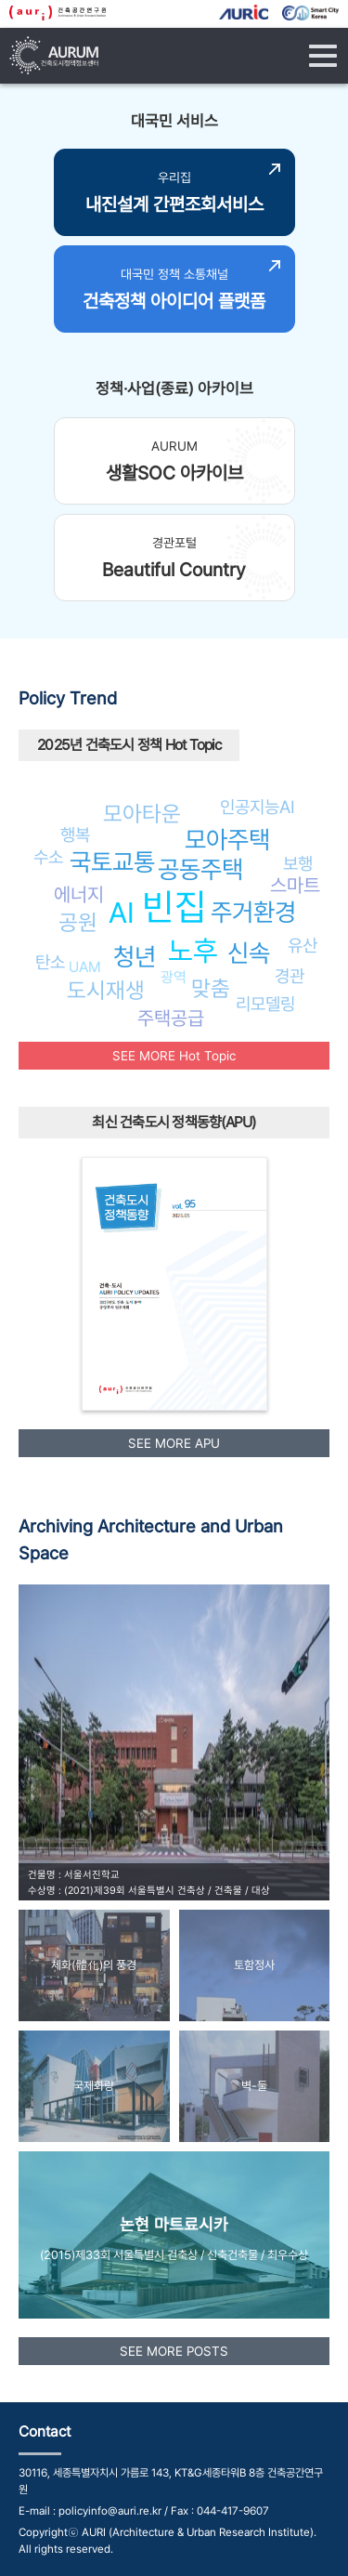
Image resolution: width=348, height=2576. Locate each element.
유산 (302, 945)
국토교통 (112, 862)
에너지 (79, 894)
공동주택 (200, 869)
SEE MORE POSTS (174, 2351)
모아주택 (227, 839)
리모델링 (265, 1003)
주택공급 (170, 1018)
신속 (248, 953)
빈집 (174, 906)
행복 (75, 834)
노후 (193, 950)
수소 (48, 857)
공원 (77, 922)
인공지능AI (257, 806)
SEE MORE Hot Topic (174, 1055)
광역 (174, 977)
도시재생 (106, 990)
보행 (298, 863)
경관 (289, 976)
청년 (134, 956)
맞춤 (210, 988)
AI (122, 912)
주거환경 (253, 912)
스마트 (295, 885)
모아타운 (142, 813)
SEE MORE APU (174, 1443)
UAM (85, 967)
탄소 (50, 962)
